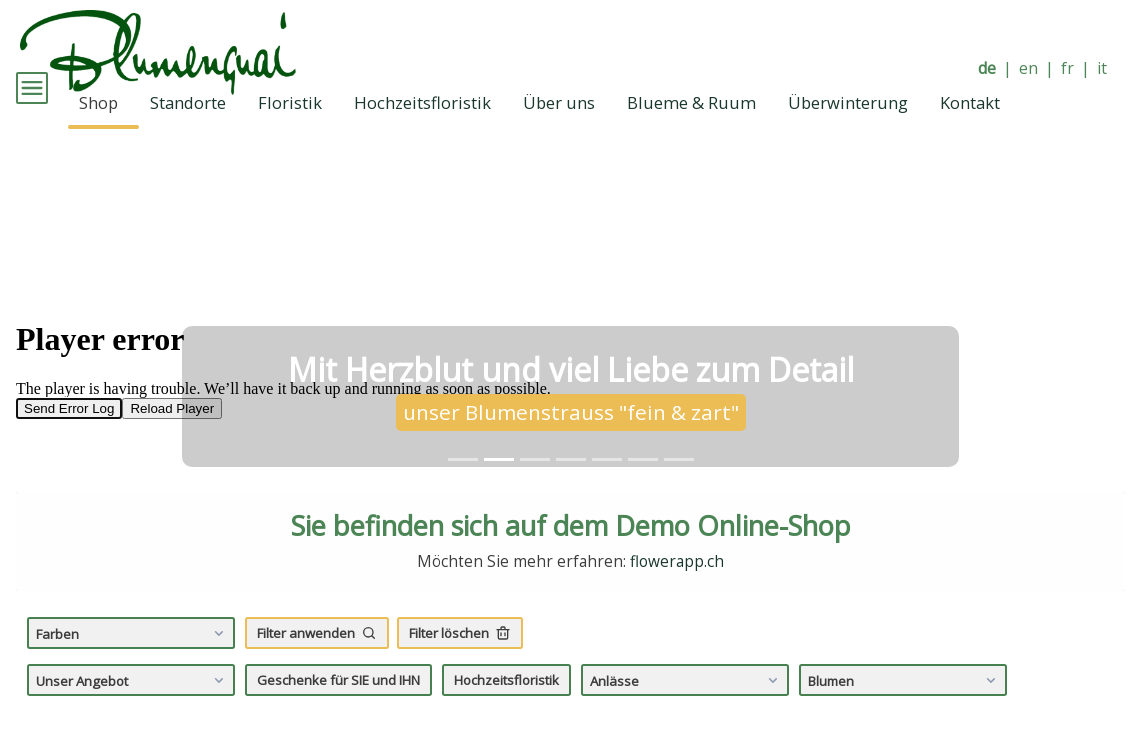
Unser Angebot (132, 708)
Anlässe (686, 708)
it (1102, 68)
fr (1067, 68)
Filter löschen (460, 661)
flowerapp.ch (677, 589)
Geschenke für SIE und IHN (338, 707)
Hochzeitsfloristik (506, 707)
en (1028, 68)
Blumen (904, 708)
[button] (99, 343)
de (987, 68)
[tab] (463, 486)
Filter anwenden (317, 661)
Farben (132, 661)
